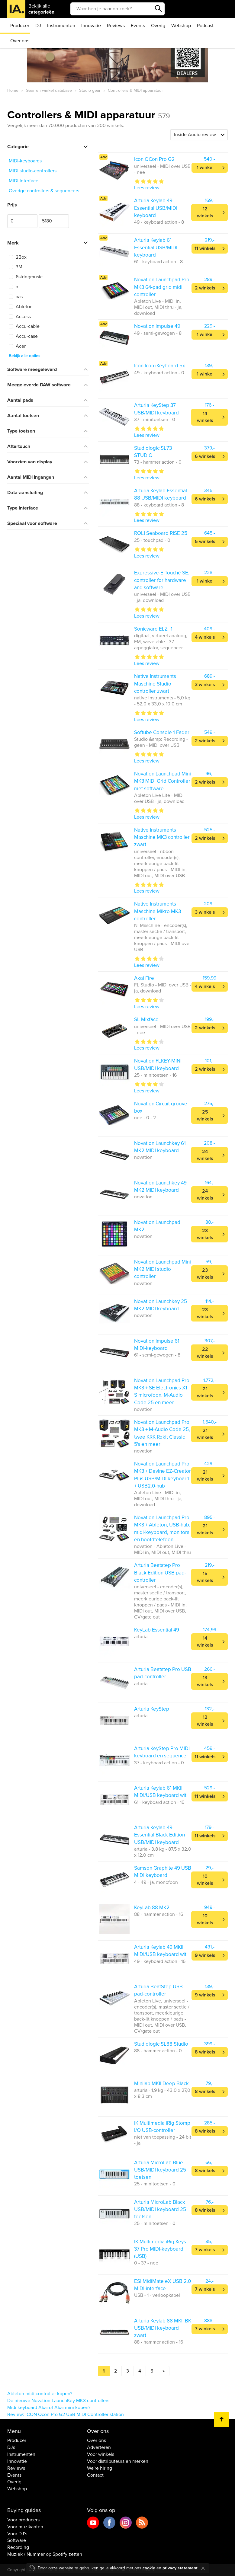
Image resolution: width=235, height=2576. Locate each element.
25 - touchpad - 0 (152, 540)
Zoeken (159, 8)
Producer (19, 26)
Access (20, 317)
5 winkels (205, 542)
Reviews (116, 26)
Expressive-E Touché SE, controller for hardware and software (161, 580)
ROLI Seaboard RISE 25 (160, 533)
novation (143, 1157)
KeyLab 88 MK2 (151, 1907)
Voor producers (23, 2520)
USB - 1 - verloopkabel (157, 2295)
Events (138, 26)
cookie (149, 2568)
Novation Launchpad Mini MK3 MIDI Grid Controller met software (162, 781)
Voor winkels (100, 2454)
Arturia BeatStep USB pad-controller (158, 1990)
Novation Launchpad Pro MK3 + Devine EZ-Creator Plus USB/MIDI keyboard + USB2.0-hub (162, 1475)
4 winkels (205, 637)
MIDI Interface (23, 181)
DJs (11, 2447)
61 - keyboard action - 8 (158, 262)
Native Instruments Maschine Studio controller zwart (155, 683)
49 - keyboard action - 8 (159, 222)
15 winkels (205, 1577)
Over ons (19, 41)
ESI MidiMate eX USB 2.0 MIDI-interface (162, 2285)
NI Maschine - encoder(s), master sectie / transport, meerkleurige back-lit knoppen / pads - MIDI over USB (162, 937)
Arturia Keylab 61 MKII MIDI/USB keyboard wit (160, 1791)
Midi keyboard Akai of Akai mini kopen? (48, 2408)
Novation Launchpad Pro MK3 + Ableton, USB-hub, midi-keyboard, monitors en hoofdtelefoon (162, 1528)
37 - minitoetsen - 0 (154, 420)
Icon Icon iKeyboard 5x (159, 366)
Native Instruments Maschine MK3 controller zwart (162, 837)
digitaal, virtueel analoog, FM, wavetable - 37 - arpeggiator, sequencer (160, 642)
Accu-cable (24, 326)
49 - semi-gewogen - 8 (158, 333)
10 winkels (205, 1879)
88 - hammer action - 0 (158, 2051)
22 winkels (205, 1352)
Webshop (181, 26)
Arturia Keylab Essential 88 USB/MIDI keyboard (160, 494)
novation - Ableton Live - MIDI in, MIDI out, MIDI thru (162, 1549)
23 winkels (205, 1234)
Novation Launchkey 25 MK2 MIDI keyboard (160, 1305)
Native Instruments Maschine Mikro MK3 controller (157, 911)
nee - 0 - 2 (145, 1118)
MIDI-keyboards (25, 161)
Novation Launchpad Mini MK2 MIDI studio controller (162, 1269)
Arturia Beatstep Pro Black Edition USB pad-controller (160, 1572)
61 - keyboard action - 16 (159, 1802)
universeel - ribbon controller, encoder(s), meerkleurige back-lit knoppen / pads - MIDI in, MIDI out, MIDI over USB (160, 864)
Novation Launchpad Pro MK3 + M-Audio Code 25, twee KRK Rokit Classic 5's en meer (162, 1433)
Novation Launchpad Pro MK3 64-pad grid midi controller (161, 287)
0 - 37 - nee (146, 2263)
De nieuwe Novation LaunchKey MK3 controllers (58, 2401)
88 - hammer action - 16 (158, 1914)
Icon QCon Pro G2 (154, 159)
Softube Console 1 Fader (161, 732)
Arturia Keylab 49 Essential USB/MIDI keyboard (155, 208)
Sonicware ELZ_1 (153, 629)
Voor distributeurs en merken (117, 2461)
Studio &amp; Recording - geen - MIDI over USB (161, 742)
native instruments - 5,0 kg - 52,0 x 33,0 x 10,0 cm (162, 701)
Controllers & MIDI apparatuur (88, 114)
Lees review (146, 188)
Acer (17, 346)
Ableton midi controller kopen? (39, 2394)
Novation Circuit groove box (160, 1107)
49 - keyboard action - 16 (159, 1961)
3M (15, 267)
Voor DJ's (17, 2534)
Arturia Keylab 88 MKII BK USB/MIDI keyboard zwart (162, 2328)
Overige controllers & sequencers (44, 191)
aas (16, 297)
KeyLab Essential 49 (156, 1630)
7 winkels (205, 2250)
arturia (140, 1637)
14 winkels (205, 417)
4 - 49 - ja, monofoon (156, 1882)
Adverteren (99, 2447)
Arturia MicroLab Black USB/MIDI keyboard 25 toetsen (160, 2209)
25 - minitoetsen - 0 (154, 2184)
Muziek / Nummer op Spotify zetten (44, 2554)
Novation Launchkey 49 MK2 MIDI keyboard (160, 1186)
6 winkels (205, 456)
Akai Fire (144, 978)
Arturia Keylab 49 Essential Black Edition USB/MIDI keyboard (159, 1835)
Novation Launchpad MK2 (157, 1226)
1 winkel (205, 168)
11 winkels (205, 248)
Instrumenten (61, 26)
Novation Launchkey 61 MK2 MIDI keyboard (160, 1147)
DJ (38, 26)
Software (16, 2540)
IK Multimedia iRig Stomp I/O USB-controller (162, 2126)
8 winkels (205, 2052)
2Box (18, 257)
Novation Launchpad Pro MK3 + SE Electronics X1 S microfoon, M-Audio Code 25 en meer (161, 1391)
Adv (103, 157)
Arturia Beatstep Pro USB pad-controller (162, 1673)
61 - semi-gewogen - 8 (157, 1355)
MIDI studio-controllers (32, 171)
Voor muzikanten (25, 2527)
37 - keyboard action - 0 (159, 1763)
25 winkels (205, 1115)
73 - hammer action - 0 (158, 462)
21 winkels (205, 1392)
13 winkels (205, 1681)
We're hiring (99, 2468)
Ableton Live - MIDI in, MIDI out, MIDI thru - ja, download (158, 307)
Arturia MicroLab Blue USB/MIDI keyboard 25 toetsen (160, 2170)
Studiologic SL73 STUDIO (153, 452)
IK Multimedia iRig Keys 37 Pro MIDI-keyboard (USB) (160, 2249)
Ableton (21, 307)
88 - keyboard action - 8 (159, 505)
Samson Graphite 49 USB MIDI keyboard (162, 1871)
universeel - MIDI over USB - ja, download (162, 597)
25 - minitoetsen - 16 (155, 1075)
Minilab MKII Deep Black (161, 2083)
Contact (95, 2475)
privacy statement (180, 2568)
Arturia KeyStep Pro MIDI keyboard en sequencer (162, 1752)
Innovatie (91, 26)
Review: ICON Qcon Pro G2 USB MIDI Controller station (65, 2414)
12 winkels (205, 212)
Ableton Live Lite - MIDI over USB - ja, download (159, 798)
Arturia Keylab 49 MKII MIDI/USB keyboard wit (160, 1951)
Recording (18, 2547)
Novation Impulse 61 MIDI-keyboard (156, 1344)
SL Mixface (146, 1019)
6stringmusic (26, 277)
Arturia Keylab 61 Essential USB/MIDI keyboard (155, 247)
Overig (158, 26)
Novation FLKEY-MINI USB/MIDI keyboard (158, 1064)
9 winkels (205, 1955)
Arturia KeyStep (151, 1709)
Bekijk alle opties (24, 355)
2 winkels (205, 288)
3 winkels (205, 685)
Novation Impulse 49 (157, 326)
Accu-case (23, 336)
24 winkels (205, 1155)
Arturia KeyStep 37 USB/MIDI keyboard (156, 409)
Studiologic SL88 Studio (161, 2044)
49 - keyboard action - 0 (159, 373)
